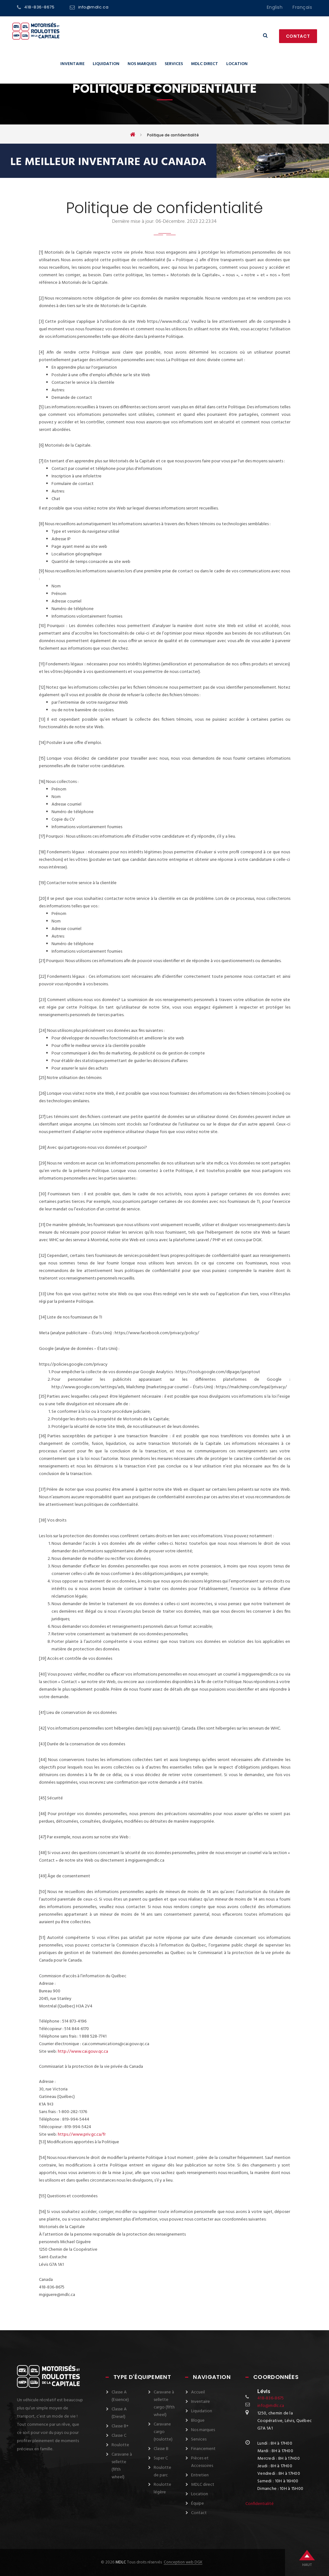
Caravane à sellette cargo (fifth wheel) (164, 2404)
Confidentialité (259, 2503)
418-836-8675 (39, 7)
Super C (161, 2458)
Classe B (161, 2448)
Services (174, 64)
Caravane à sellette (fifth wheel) (122, 2466)
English (275, 7)
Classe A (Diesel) (119, 2413)
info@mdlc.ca (93, 7)
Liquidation (106, 64)
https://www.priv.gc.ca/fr (82, 2134)
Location (237, 64)
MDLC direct (204, 64)
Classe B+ (120, 2426)
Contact (298, 36)
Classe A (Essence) (120, 2396)
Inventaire (72, 64)
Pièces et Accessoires (202, 2462)
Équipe (197, 2503)
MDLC (120, 2562)
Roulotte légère (162, 2488)
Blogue (198, 2420)
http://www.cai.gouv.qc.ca (83, 2051)
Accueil (198, 2392)
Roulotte (120, 2445)
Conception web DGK (183, 2562)
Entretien (200, 2475)
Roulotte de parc (162, 2471)
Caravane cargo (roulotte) (163, 2432)
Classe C (119, 2435)
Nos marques (142, 64)
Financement (203, 2448)
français (302, 7)
